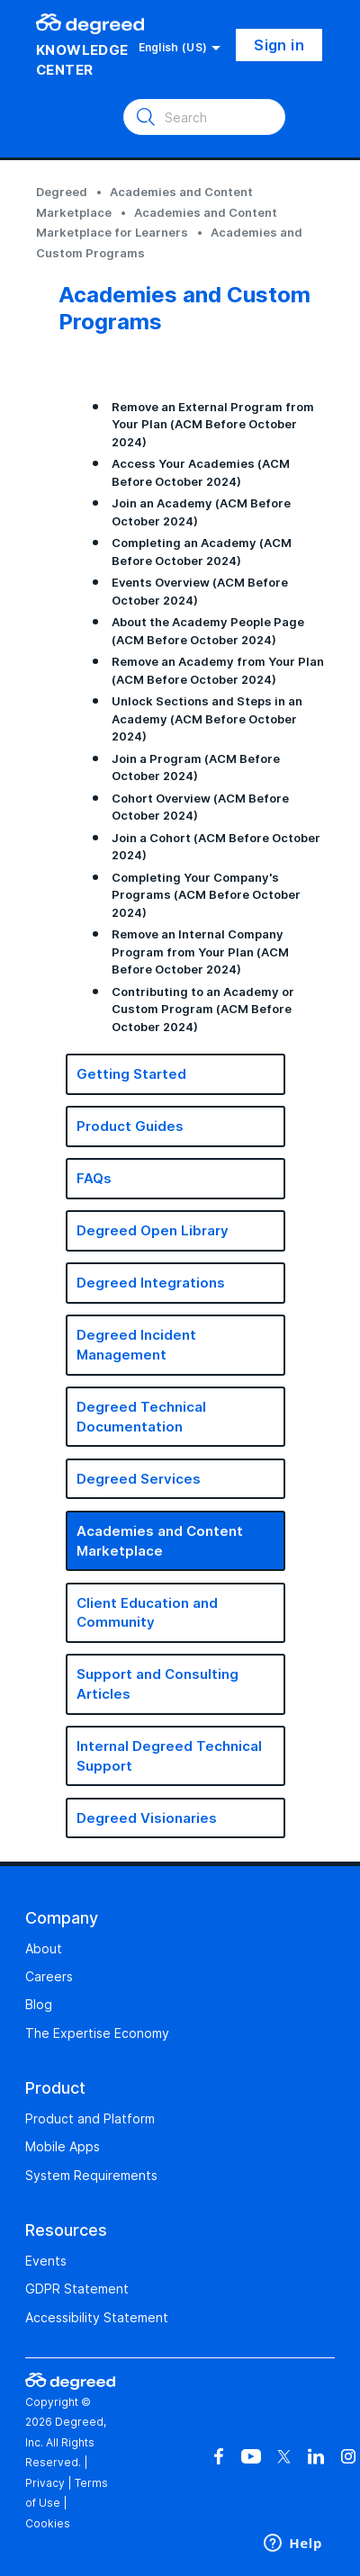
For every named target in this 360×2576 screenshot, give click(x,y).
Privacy (45, 2483)
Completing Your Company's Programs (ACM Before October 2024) (206, 894)
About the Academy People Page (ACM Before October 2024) (208, 631)
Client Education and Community (147, 1612)
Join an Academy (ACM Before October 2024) (201, 512)
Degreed (61, 192)
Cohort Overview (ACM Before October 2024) (200, 807)
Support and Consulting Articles (157, 1684)
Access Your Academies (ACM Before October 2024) (201, 472)
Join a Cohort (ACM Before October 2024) (216, 847)
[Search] (204, 117)
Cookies (47, 2523)
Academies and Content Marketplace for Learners (156, 222)
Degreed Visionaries (146, 1818)
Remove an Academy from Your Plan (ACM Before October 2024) (218, 670)
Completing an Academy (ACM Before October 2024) (202, 551)
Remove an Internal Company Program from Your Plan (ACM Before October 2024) (200, 951)
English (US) (180, 47)
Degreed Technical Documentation (141, 1416)
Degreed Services (138, 1478)
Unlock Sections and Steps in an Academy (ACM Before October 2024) (207, 718)
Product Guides (130, 1126)
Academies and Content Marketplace (159, 1540)
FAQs (94, 1178)
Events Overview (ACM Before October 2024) (200, 591)
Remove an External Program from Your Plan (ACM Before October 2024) (213, 424)
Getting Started (131, 1073)
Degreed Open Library (152, 1230)
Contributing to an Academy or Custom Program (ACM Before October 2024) (203, 1009)
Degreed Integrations (150, 1282)
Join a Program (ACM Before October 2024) (196, 767)
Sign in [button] (279, 45)
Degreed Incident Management (136, 1344)
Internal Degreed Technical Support (169, 1756)
